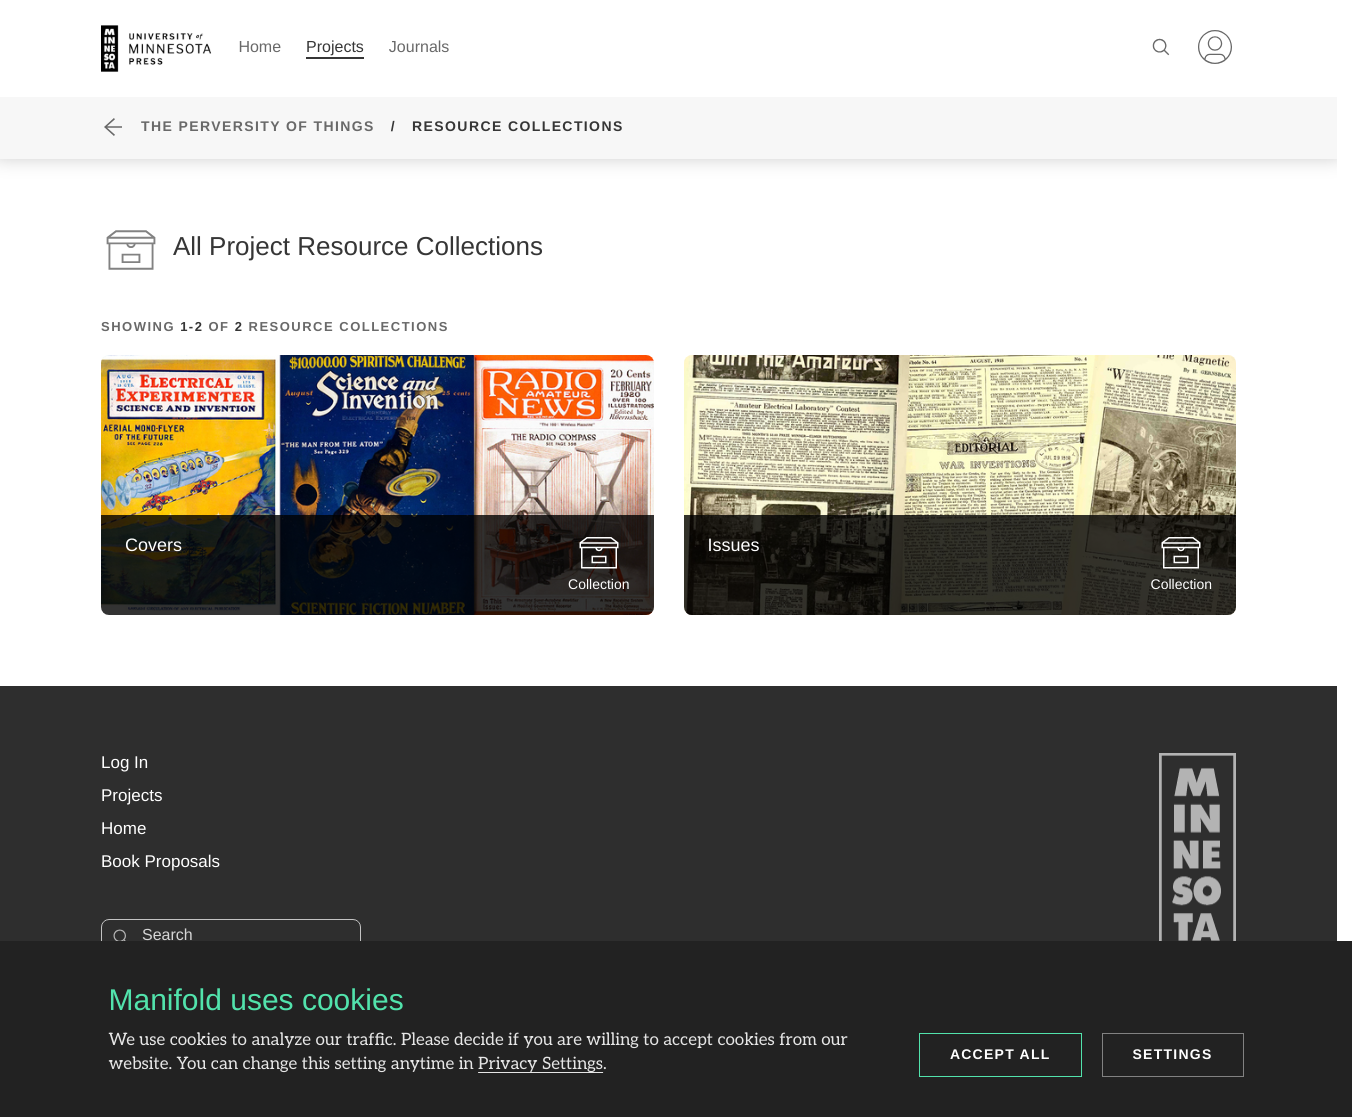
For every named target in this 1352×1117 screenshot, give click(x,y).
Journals (419, 47)
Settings (1173, 1054)
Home (259, 47)
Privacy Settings (540, 1065)
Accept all (1000, 1054)
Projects (335, 47)
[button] (124, 763)
